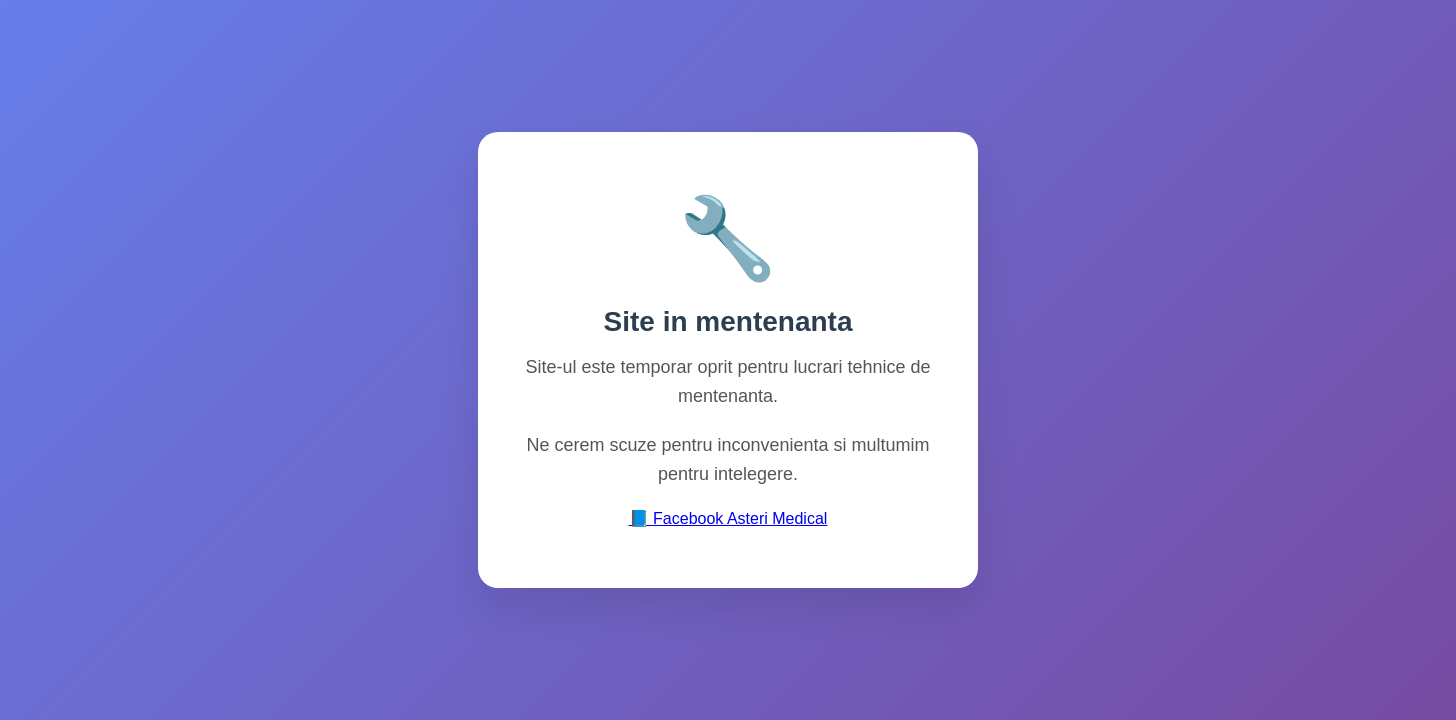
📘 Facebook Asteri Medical (728, 518)
